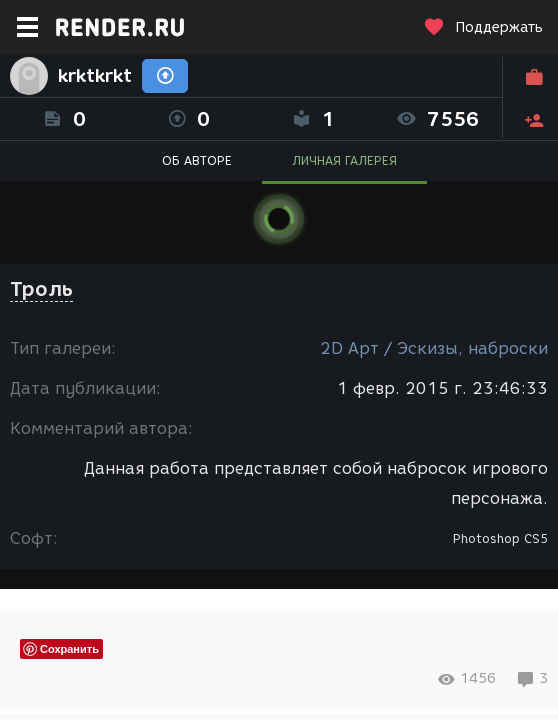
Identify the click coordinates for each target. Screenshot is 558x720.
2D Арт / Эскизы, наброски (434, 348)
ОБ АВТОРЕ (197, 160)
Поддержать (483, 27)
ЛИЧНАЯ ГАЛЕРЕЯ (344, 160)
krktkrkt (95, 76)
